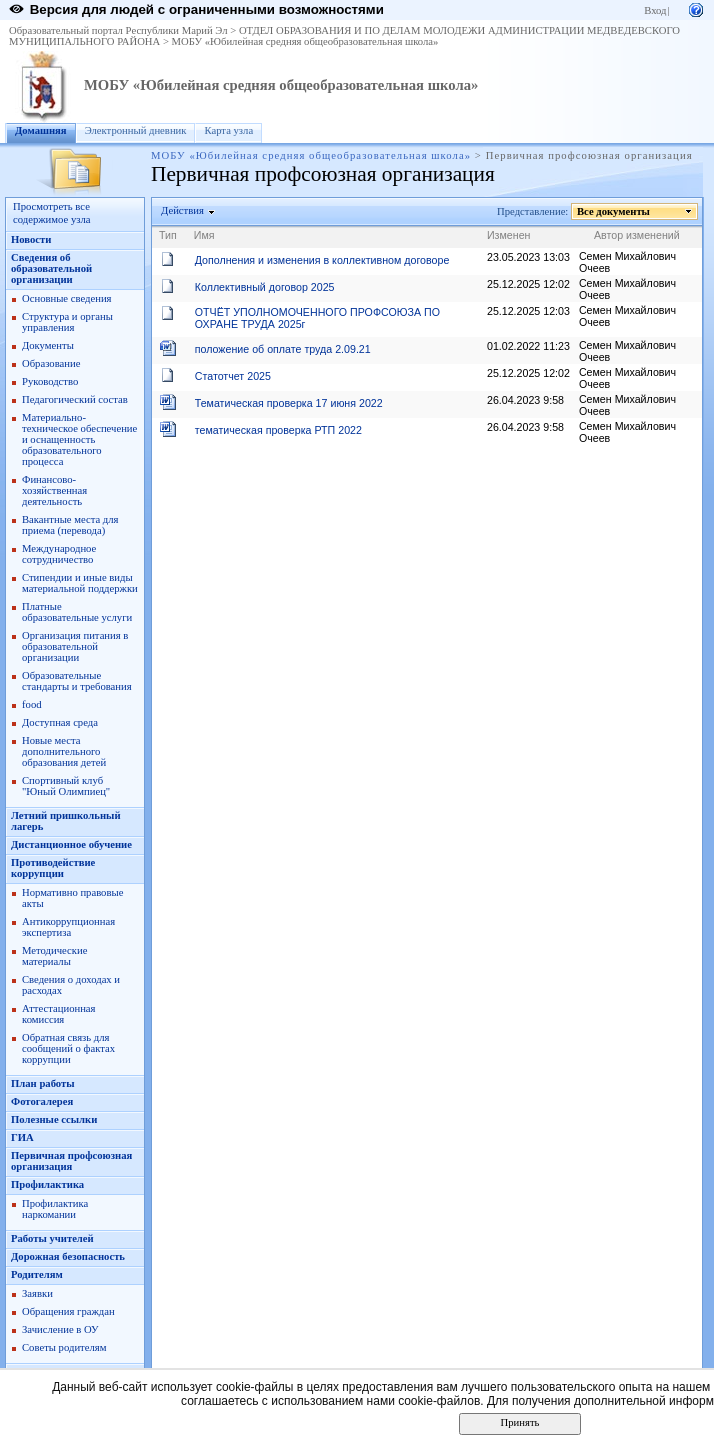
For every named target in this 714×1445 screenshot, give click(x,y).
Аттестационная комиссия (59, 1014)
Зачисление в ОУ (60, 1329)
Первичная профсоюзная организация (71, 1161)
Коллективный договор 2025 (265, 287)
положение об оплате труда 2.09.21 (283, 349)
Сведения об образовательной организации (51, 268)
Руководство (50, 381)
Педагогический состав (75, 399)
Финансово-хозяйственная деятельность (54, 490)
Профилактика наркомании (55, 1209)
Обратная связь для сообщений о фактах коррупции (68, 1048)
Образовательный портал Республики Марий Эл (118, 30)
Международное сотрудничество (59, 554)
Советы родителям (64, 1347)
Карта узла (228, 130)
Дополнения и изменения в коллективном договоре (322, 260)
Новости (31, 239)
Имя (204, 235)
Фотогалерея (42, 1101)
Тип (168, 235)
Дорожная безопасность (68, 1256)
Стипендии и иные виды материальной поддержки (80, 583)
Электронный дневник (136, 130)
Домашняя (41, 130)
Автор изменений (637, 235)
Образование (51, 363)
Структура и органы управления (67, 322)
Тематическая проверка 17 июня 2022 (289, 403)
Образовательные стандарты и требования (77, 681)
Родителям (37, 1274)
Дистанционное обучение (71, 844)
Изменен (509, 235)
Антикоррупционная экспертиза (68, 927)
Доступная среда (60, 722)
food (32, 704)
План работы (43, 1083)
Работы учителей (52, 1238)
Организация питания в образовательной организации (75, 646)
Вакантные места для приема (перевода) (70, 525)
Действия (183, 210)
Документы (48, 345)
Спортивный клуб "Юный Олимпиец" (66, 786)
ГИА (22, 1137)
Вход (655, 10)
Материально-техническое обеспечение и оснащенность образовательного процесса (79, 439)
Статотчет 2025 (233, 376)
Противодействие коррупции (53, 868)
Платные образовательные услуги (77, 612)
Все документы (614, 211)
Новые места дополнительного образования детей (64, 751)
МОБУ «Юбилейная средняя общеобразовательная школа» (305, 41)
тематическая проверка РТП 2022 (278, 430)
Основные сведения (67, 298)
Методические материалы (54, 956)
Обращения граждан (68, 1311)
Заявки (37, 1293)
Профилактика (47, 1184)
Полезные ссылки (54, 1119)
